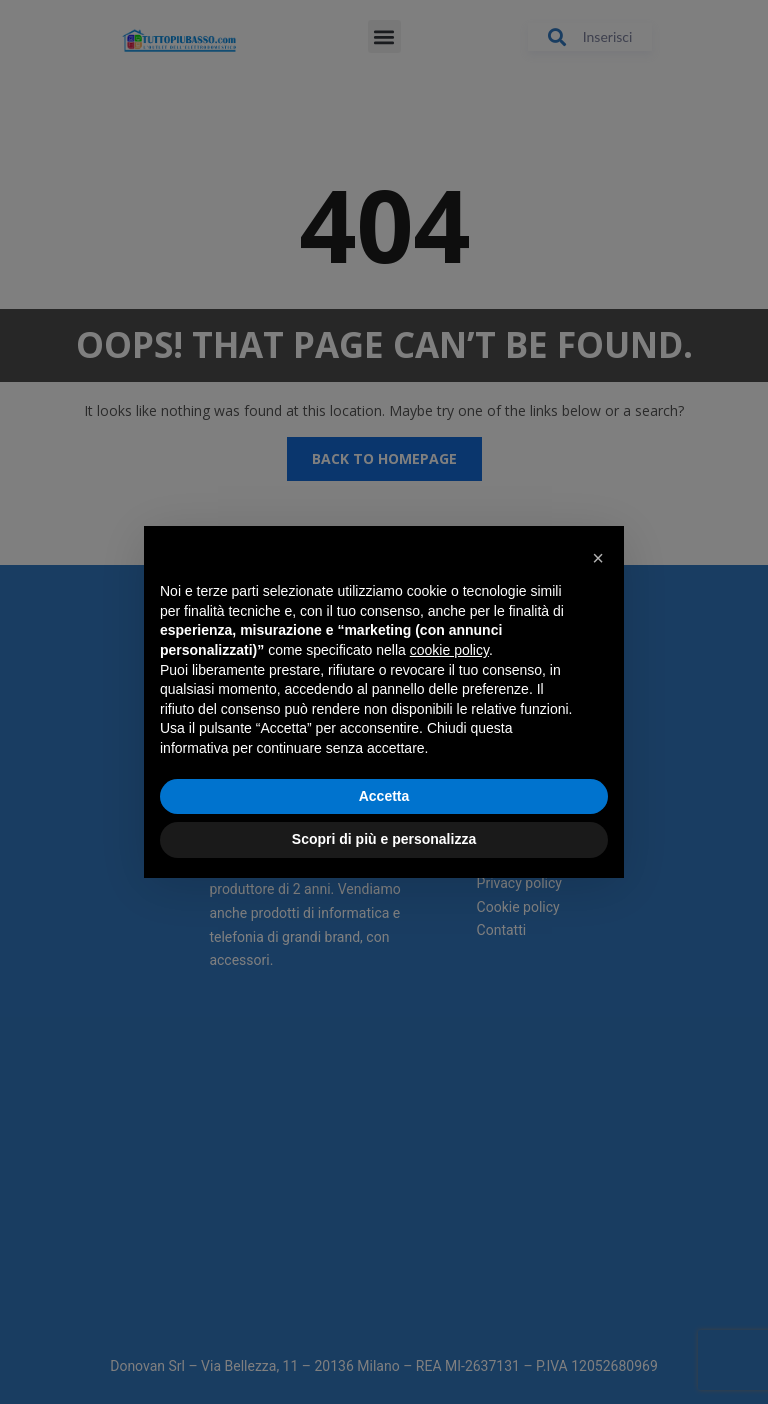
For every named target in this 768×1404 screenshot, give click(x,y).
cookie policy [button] (449, 650)
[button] (598, 558)
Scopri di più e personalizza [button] (384, 839)
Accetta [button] (384, 796)
